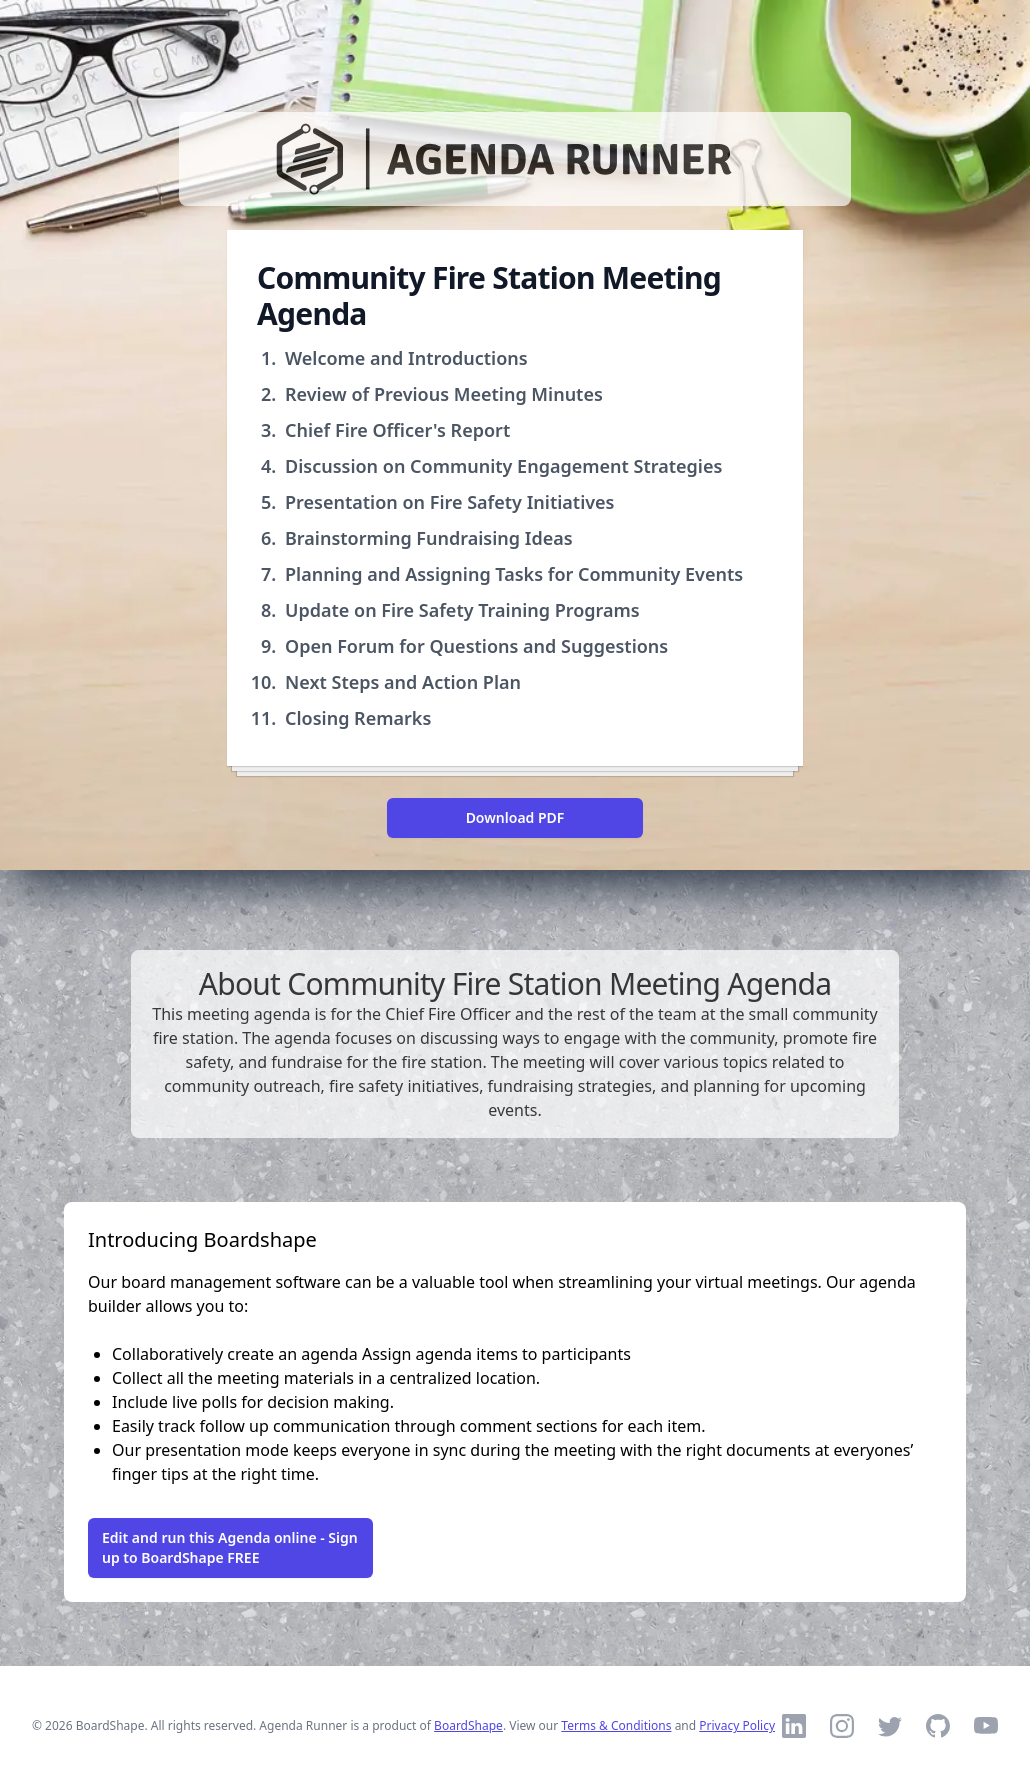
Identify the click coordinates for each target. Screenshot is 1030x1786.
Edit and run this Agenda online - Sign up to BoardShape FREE (230, 1547)
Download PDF (515, 817)
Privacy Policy (737, 1725)
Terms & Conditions (616, 1725)
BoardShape (468, 1725)
